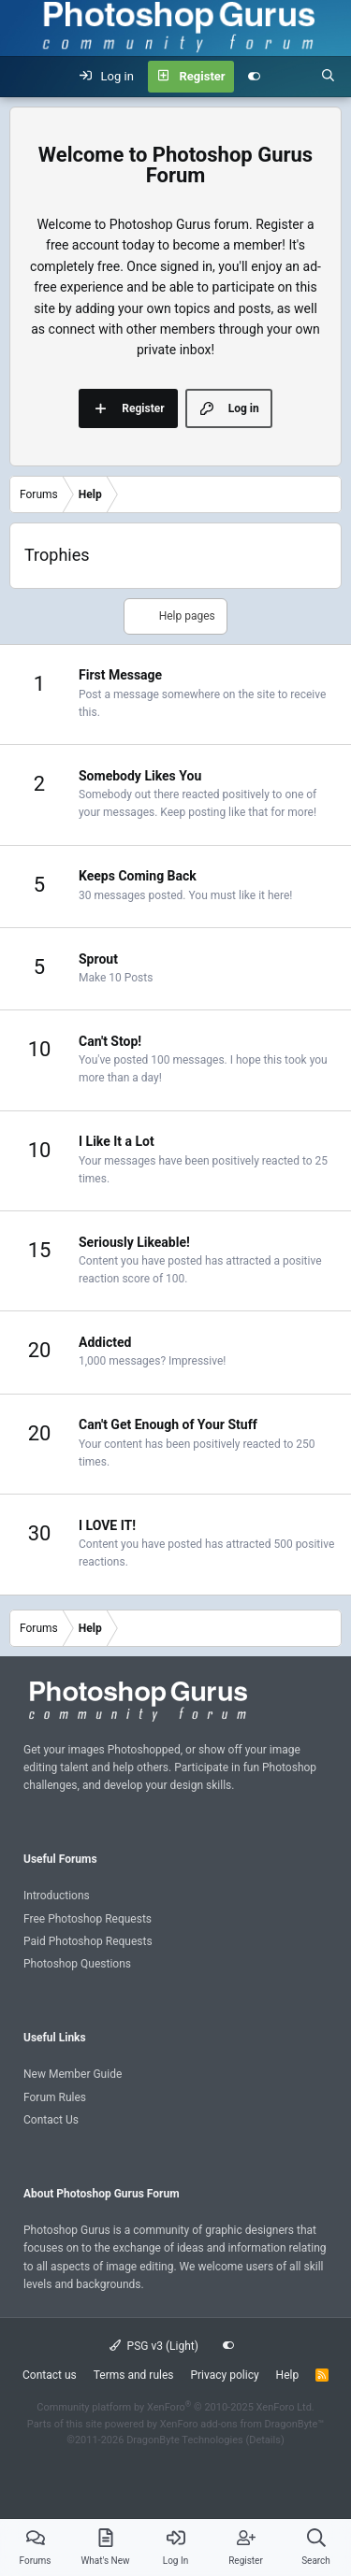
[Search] (328, 76)
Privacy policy (224, 2375)
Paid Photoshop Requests (88, 1941)
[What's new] (290, 76)
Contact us (49, 2375)
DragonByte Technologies (184, 2440)
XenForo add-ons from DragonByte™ (242, 2424)
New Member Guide (72, 2074)
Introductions (56, 1895)
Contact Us (51, 2119)
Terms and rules (134, 2375)
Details (265, 2440)
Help (288, 2375)
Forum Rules (54, 2097)
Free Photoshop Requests (87, 1918)
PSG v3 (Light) (154, 2346)
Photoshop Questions (77, 1963)
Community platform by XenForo (175, 2407)
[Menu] (24, 76)
